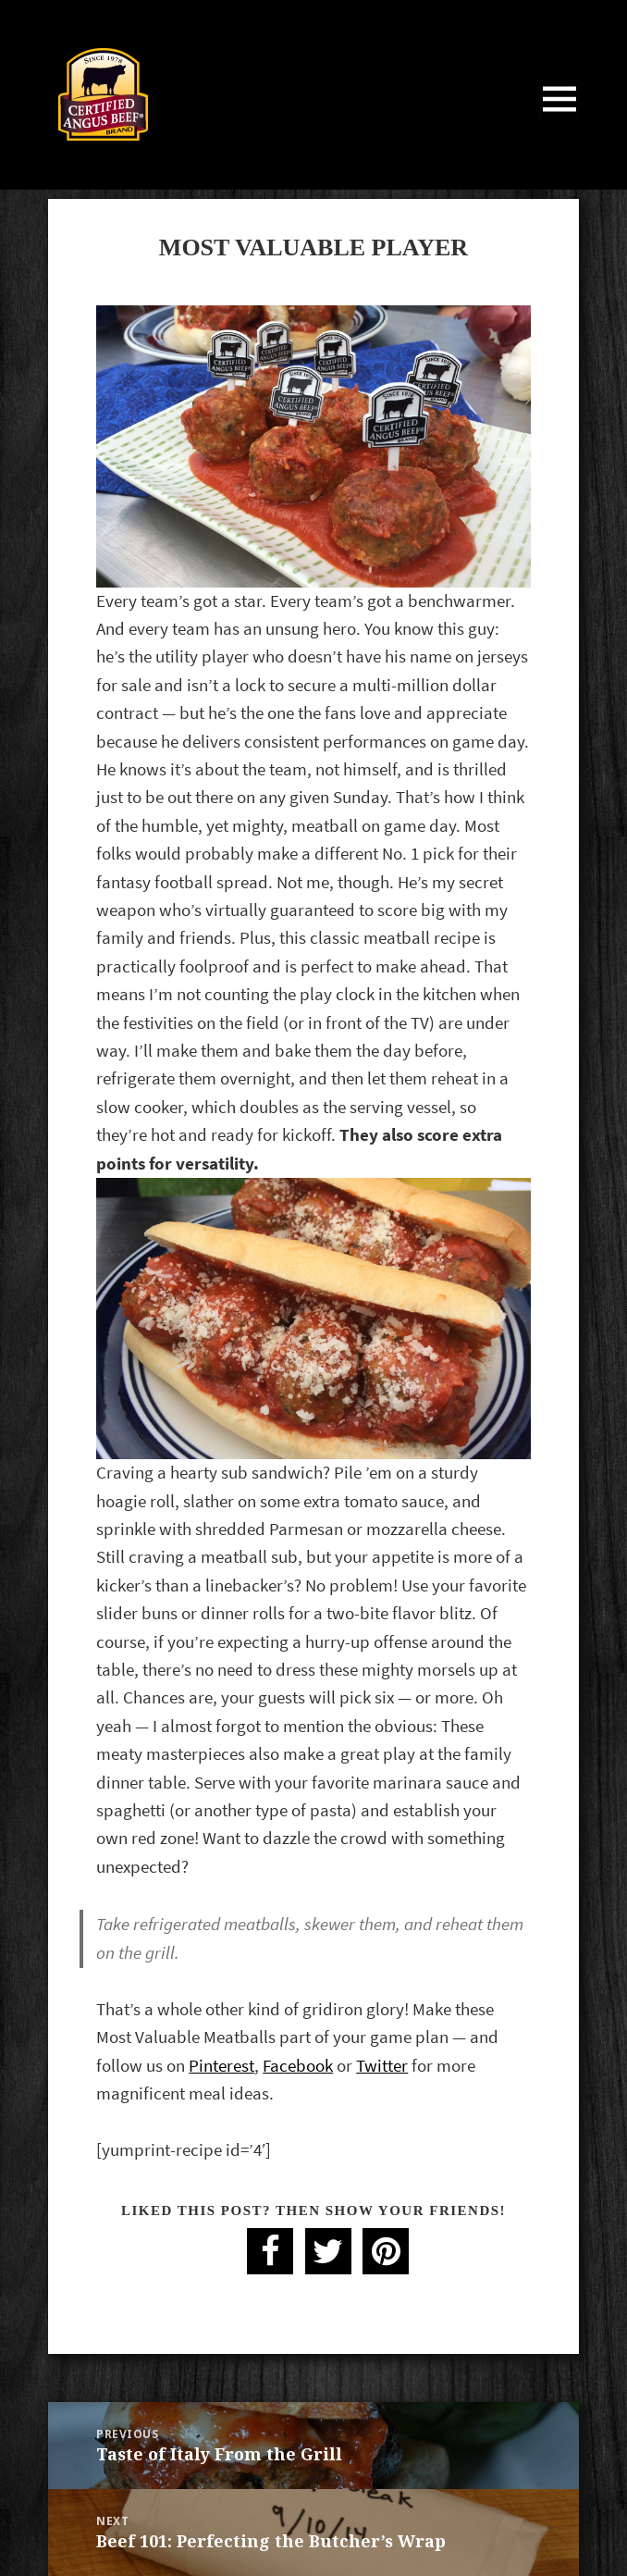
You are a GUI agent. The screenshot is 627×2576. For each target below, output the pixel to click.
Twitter (382, 2065)
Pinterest (221, 2065)
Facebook (298, 2065)
